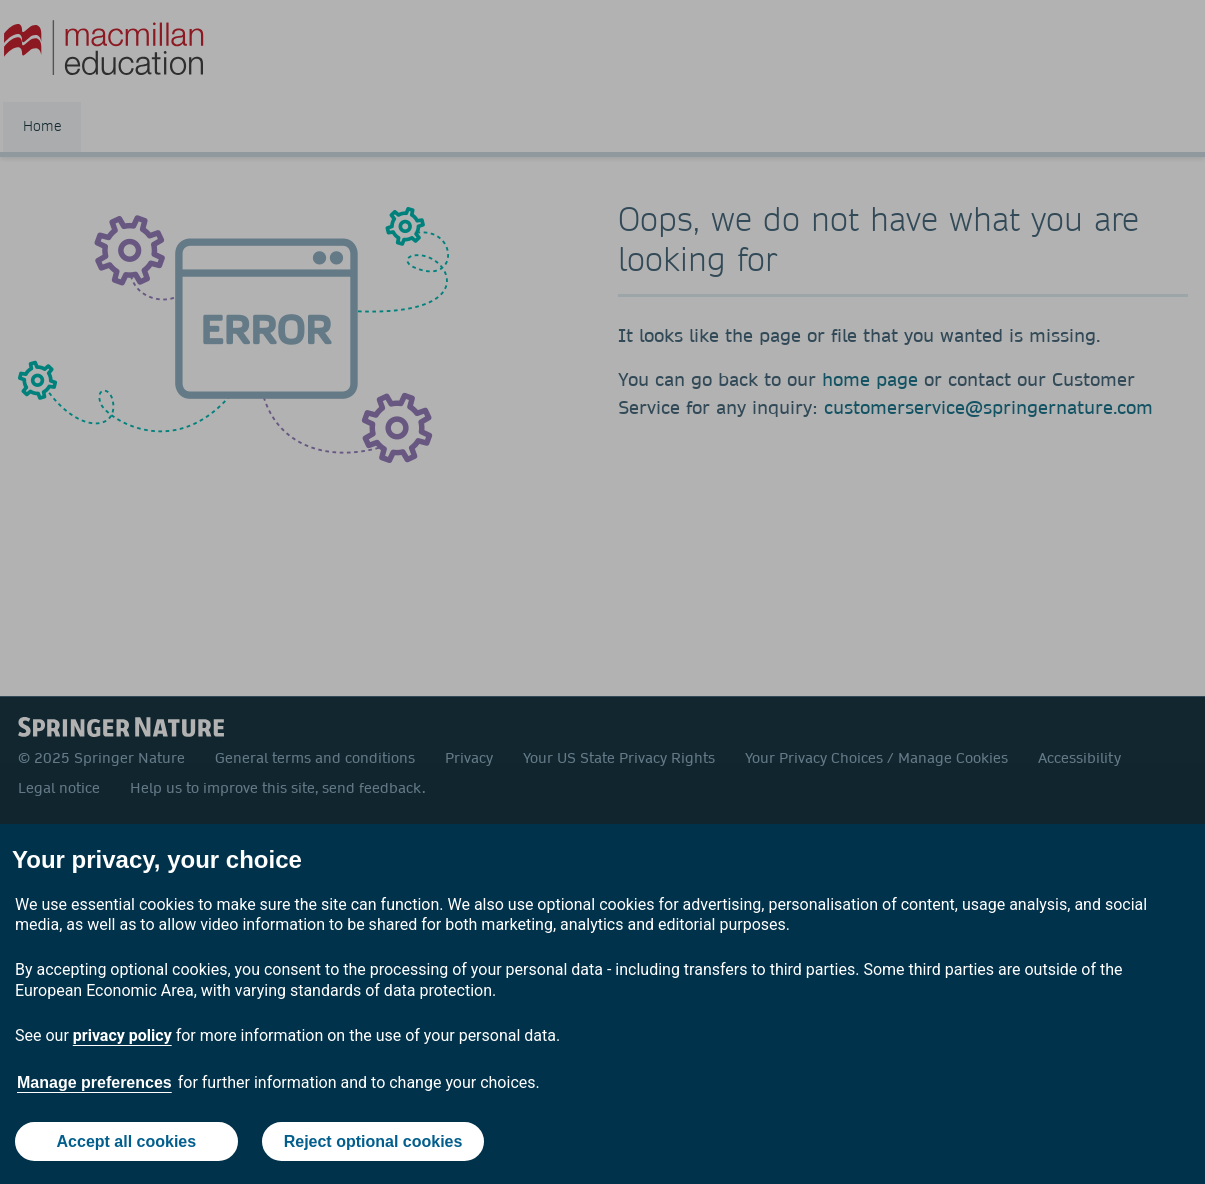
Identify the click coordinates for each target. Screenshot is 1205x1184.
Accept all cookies (127, 1141)
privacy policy (122, 1035)
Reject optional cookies (373, 1141)
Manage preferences (94, 1082)
